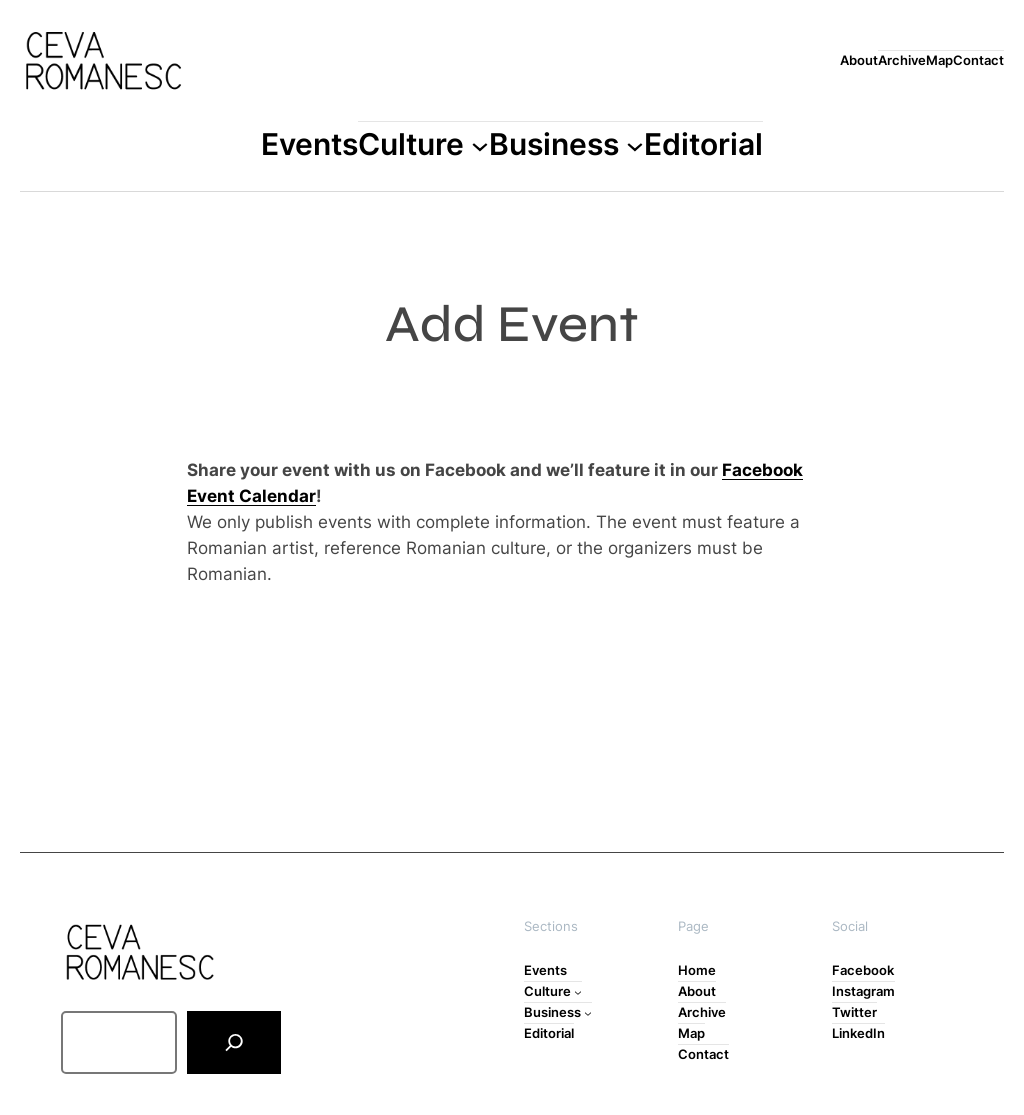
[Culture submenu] (480, 145)
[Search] (233, 1042)
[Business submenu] (635, 145)
